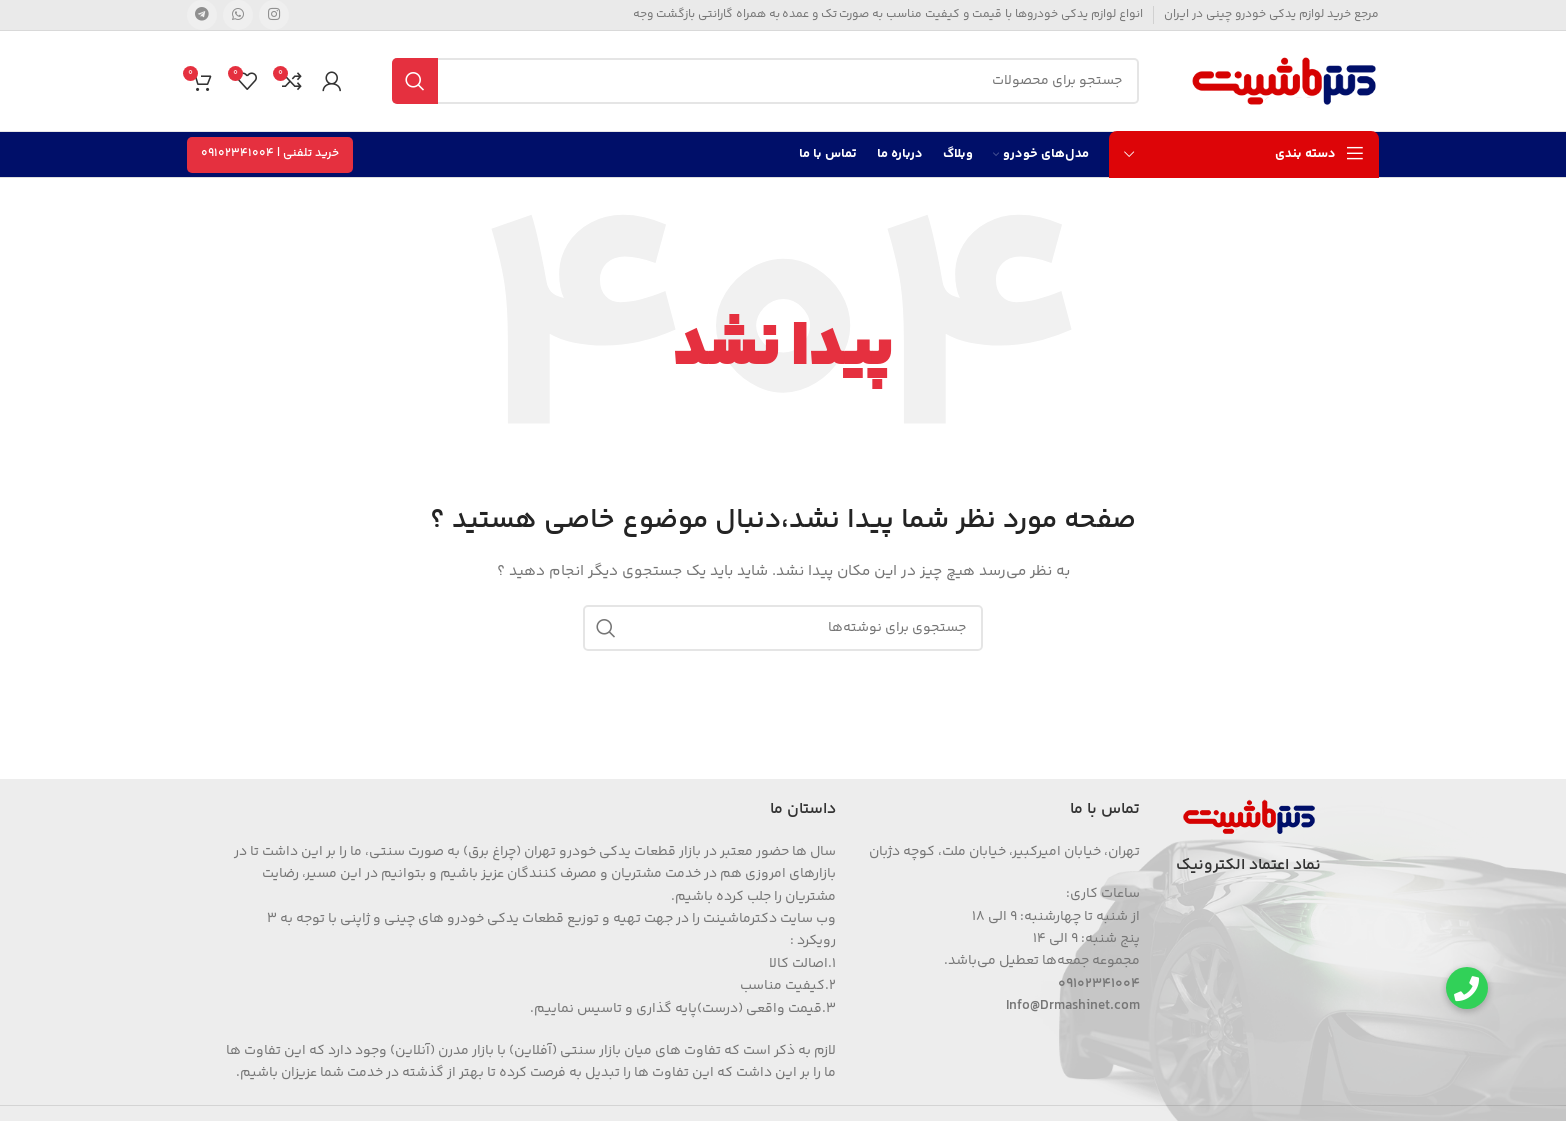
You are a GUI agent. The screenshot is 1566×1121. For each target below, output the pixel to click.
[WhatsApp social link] (238, 15)
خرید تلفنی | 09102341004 (270, 153)
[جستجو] (765, 81)
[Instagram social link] (274, 15)
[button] (1467, 988)
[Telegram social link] (202, 15)
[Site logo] (1284, 81)
